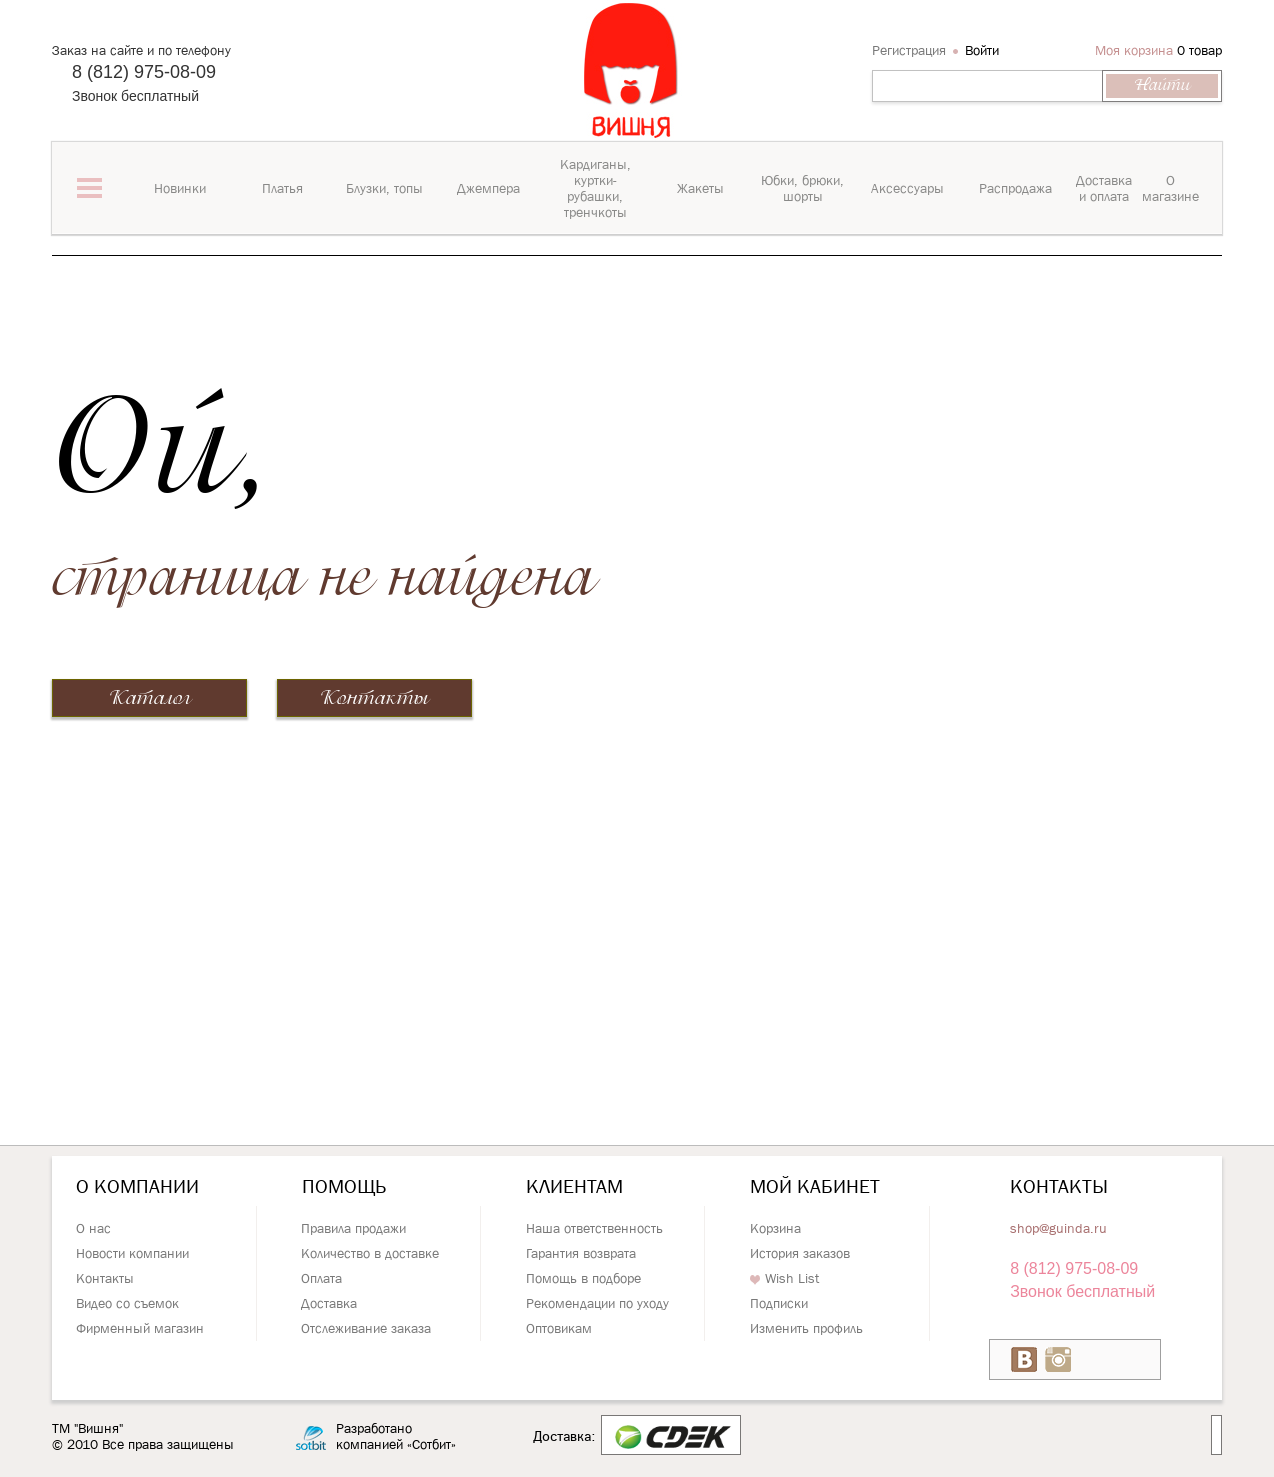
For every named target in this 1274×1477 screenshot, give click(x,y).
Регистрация (909, 50)
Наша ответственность (594, 1228)
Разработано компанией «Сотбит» (396, 1436)
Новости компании (132, 1253)
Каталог (150, 698)
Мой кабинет (815, 1186)
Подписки (779, 1303)
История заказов (800, 1253)
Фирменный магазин (140, 1328)
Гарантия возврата (581, 1253)
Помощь (344, 1186)
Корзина (775, 1228)
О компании (137, 1186)
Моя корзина (1134, 50)
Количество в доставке (370, 1253)
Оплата (321, 1278)
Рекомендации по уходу (597, 1303)
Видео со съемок (127, 1303)
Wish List (784, 1278)
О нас (93, 1228)
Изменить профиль (806, 1328)
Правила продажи (353, 1228)
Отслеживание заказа (366, 1328)
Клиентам (574, 1186)
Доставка (329, 1303)
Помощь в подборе (583, 1278)
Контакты (374, 698)
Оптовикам (559, 1328)
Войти (982, 50)
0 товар (1199, 50)
